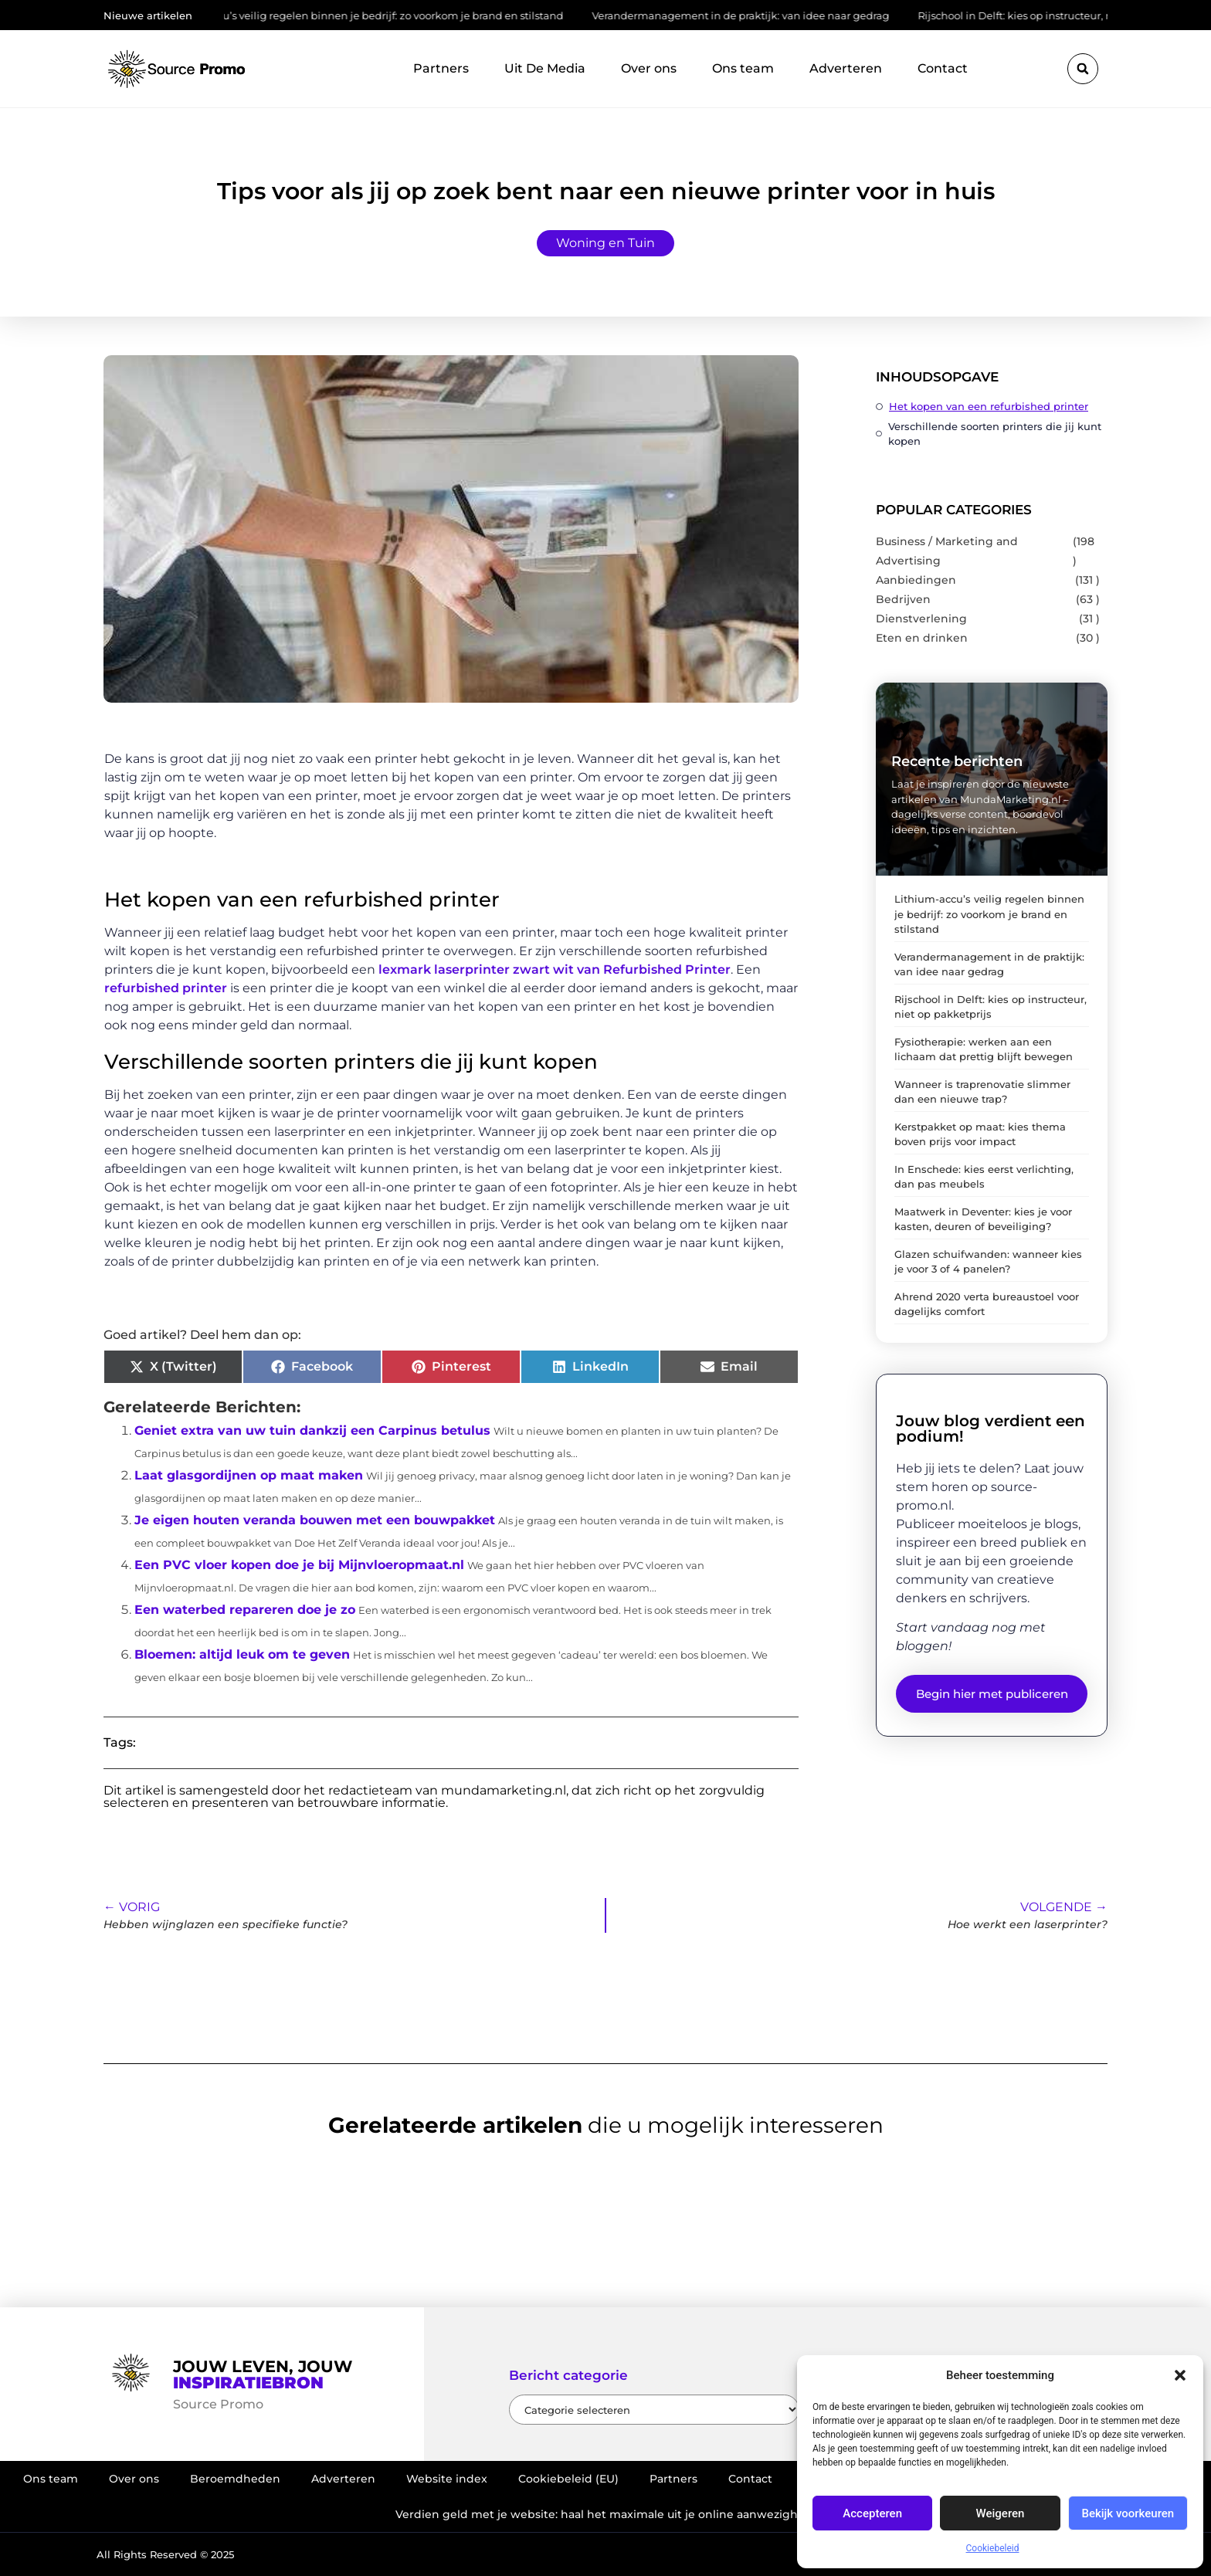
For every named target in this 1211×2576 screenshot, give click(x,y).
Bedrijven (903, 599)
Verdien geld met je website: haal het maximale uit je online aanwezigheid (605, 2514)
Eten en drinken (922, 638)
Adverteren (845, 68)
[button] (1180, 2375)
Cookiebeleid (992, 2548)
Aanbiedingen (916, 580)
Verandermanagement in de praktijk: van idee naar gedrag (747, 15)
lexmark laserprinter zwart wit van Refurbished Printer (554, 969)
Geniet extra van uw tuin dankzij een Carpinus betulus (312, 1430)
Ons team (743, 68)
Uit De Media (544, 68)
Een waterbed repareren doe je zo (244, 1609)
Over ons (649, 68)
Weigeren (1000, 2513)
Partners (441, 68)
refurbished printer (165, 988)
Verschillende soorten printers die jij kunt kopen (994, 433)
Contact (943, 68)
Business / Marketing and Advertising (947, 551)
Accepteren (872, 2513)
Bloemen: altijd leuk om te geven (242, 1654)
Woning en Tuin (605, 243)
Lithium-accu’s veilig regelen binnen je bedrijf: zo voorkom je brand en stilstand (369, 15)
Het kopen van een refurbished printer (988, 406)
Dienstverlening (921, 618)
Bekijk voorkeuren (1127, 2513)
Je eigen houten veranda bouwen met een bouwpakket (314, 1520)
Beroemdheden (235, 2479)
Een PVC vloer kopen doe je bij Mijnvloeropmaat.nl (299, 1564)
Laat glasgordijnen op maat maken (248, 1475)
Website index (446, 2479)
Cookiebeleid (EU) (568, 2479)
